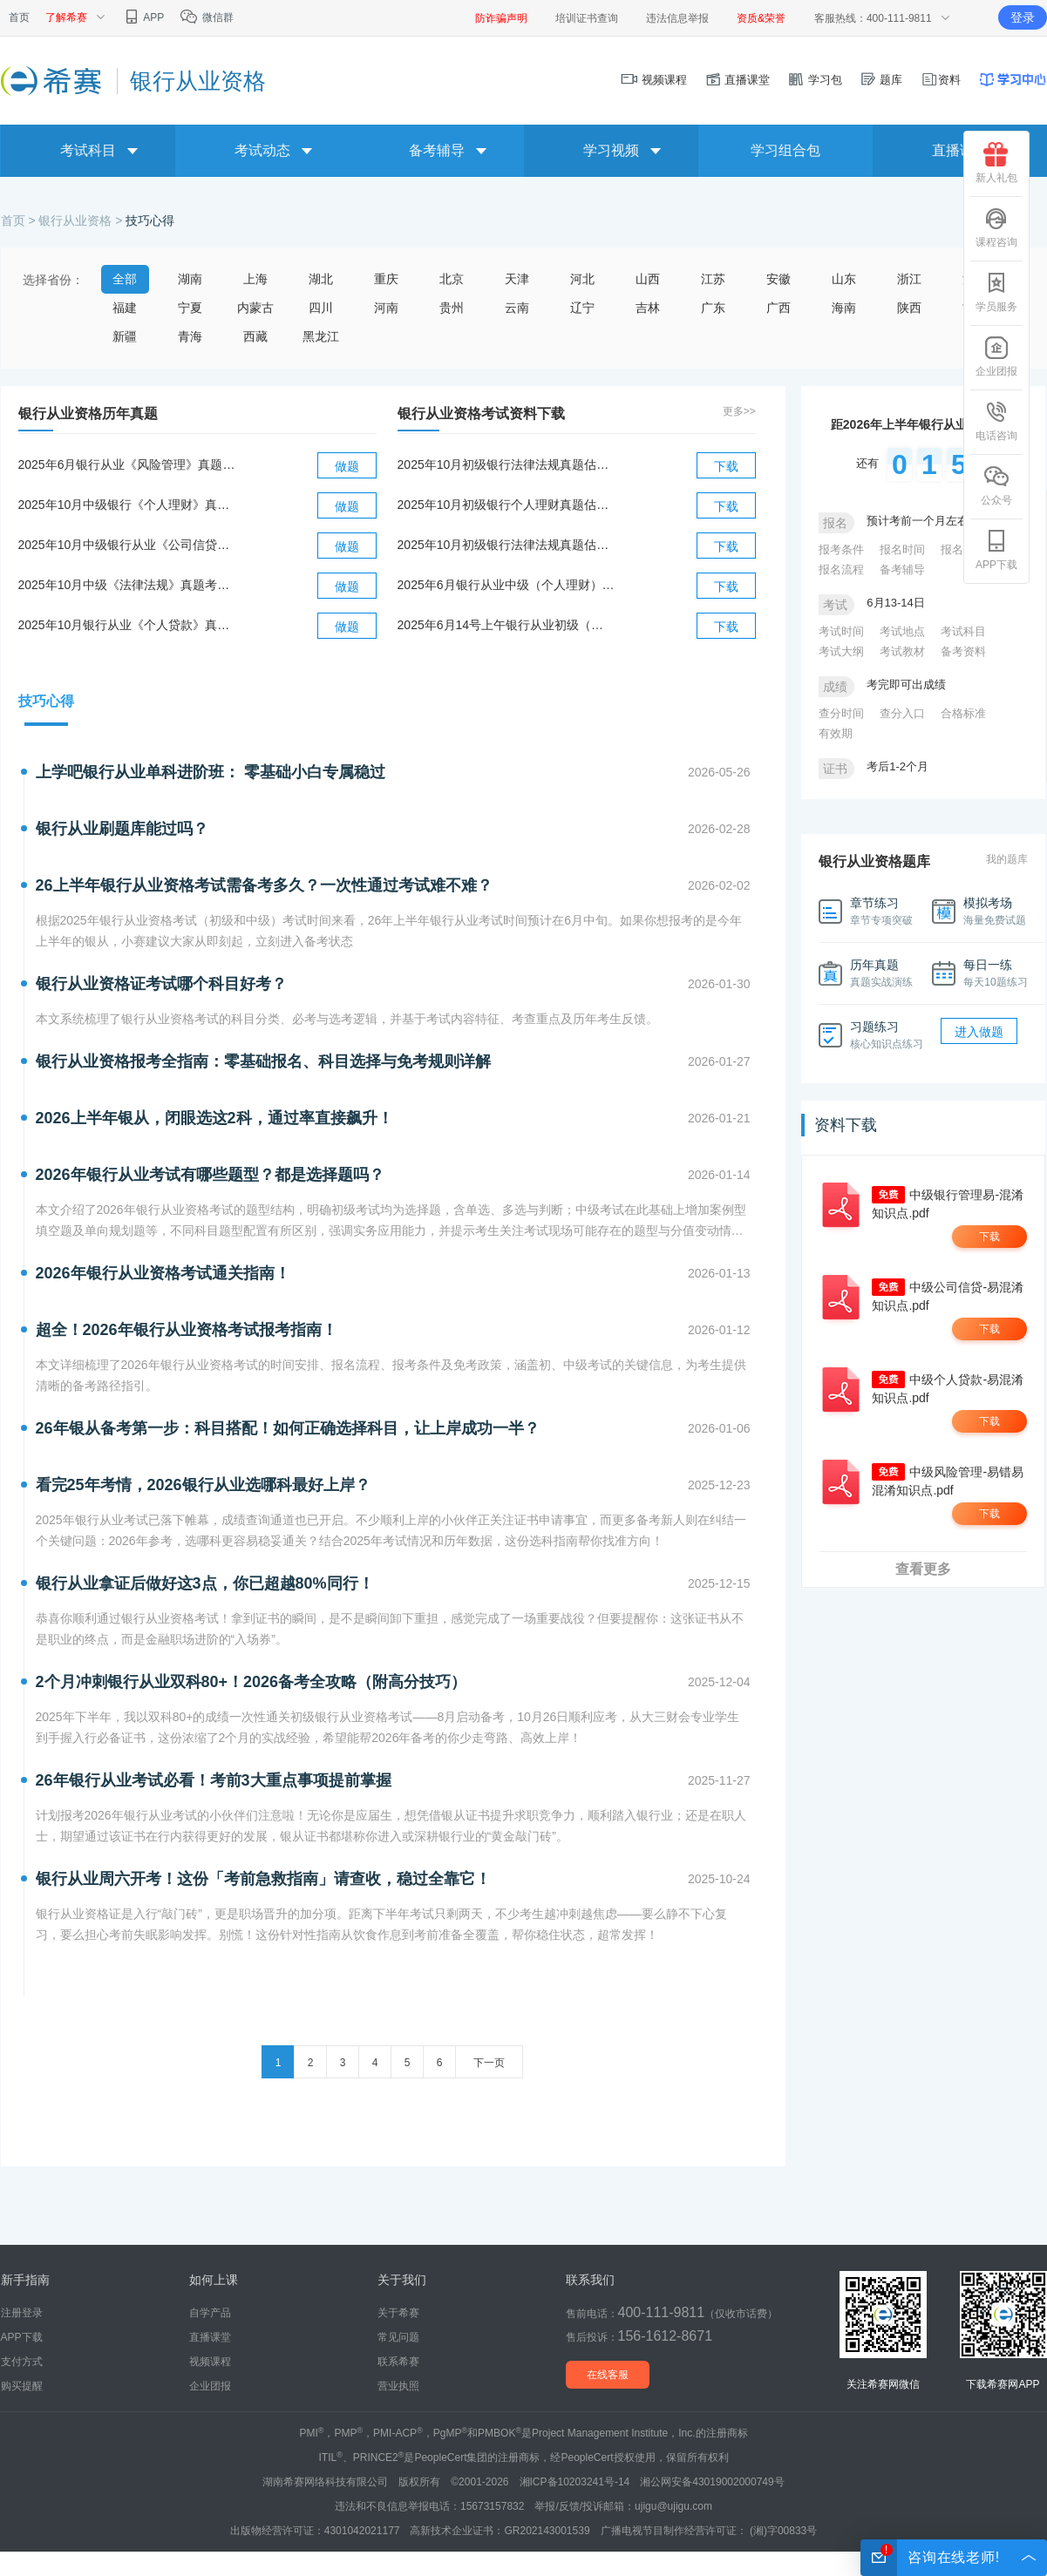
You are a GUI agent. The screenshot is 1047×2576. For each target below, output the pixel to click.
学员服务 (996, 292)
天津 (517, 279)
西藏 (255, 336)
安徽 (778, 279)
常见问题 (398, 2337)
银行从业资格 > (82, 220)
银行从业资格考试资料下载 (481, 413)
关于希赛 (398, 2313)
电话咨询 (996, 421)
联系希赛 (398, 2362)
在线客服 (608, 2375)
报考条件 (841, 549)
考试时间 (841, 631)
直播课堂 (737, 79)
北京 (451, 279)
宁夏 (190, 308)
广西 (778, 308)
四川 (321, 308)
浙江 (909, 279)
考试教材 (902, 651)
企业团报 (996, 356)
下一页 (489, 2063)
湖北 (321, 279)
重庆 (386, 279)
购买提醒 (22, 2386)
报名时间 (902, 549)
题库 (881, 79)
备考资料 (963, 651)
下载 (726, 466)
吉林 (648, 308)
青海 (190, 336)
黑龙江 (321, 336)
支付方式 (22, 2362)
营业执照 (398, 2386)
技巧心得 (150, 220)
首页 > (20, 220)
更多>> (739, 411)
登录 (1022, 17)
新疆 (124, 336)
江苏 (713, 279)
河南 (386, 308)
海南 (844, 308)
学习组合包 (785, 150)
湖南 (190, 279)
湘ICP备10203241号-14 (575, 2482)
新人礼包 (996, 163)
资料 (941, 79)
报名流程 (841, 569)
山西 (648, 279)
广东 (713, 308)
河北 (582, 279)
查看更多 (923, 1569)
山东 (844, 279)
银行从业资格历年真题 (88, 413)
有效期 (836, 733)
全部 (124, 279)
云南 (517, 308)
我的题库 (1007, 859)
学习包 (814, 79)
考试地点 (902, 631)
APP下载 (996, 550)
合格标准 (963, 713)
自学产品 (210, 2313)
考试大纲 (841, 651)
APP (143, 17)
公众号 (996, 485)
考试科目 (963, 631)
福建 (124, 308)
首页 (19, 17)
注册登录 (22, 2313)
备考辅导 (902, 569)
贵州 (451, 308)
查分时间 (841, 713)
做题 (347, 466)
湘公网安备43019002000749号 (712, 2482)
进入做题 (979, 1032)
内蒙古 (255, 308)
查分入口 (902, 713)
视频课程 (654, 79)
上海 (255, 279)
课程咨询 (996, 227)
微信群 (206, 17)
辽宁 (582, 308)
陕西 (909, 308)
